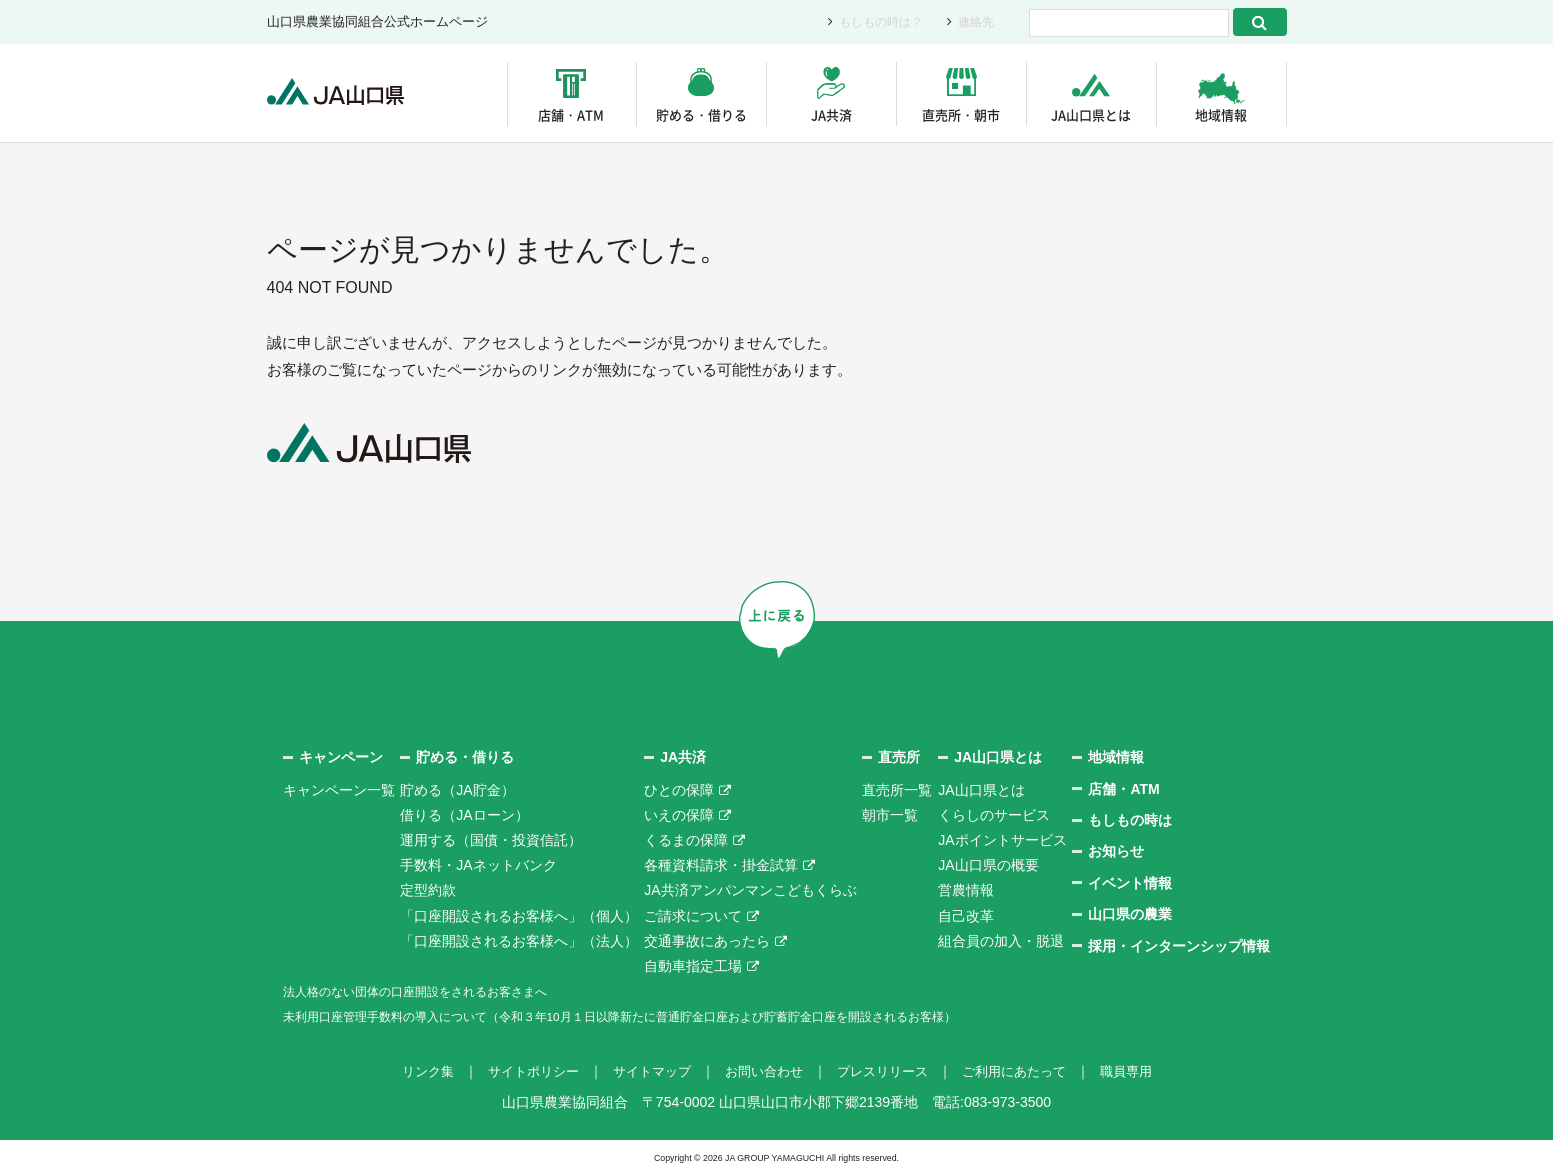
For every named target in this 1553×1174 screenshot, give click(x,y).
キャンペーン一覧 (339, 789)
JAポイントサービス (1002, 839)
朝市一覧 (890, 814)
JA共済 (831, 114)
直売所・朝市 (961, 114)
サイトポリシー (520, 1071)
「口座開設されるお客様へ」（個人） (519, 915)
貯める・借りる (701, 114)
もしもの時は (1130, 820)
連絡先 (974, 22)
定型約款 (428, 890)
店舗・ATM (571, 114)
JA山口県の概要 (988, 865)
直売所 (899, 757)
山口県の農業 (1130, 914)
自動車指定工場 (693, 965)
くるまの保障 (686, 839)
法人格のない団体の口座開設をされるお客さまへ (437, 991)
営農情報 (966, 890)
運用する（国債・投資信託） (491, 839)
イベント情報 (1130, 882)
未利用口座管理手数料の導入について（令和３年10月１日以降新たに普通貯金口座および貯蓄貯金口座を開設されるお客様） (676, 1016)
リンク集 (409, 1071)
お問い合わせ (763, 1071)
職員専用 (1145, 1071)
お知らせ (1116, 851)
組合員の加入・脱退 (1001, 940)
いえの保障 (679, 814)
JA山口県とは (1091, 114)
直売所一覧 (897, 789)
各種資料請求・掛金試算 (721, 865)
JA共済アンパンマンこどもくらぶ (750, 890)
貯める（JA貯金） (457, 789)
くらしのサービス (994, 814)
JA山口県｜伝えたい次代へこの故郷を (346, 93)
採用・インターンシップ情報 (1179, 945)
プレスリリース (888, 1071)
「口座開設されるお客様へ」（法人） (519, 940)
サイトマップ (645, 1071)
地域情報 (1221, 114)
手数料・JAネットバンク (478, 865)
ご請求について (693, 915)
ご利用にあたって (1027, 1071)
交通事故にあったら (707, 940)
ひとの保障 (679, 789)
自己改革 (966, 915)
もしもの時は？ (874, 22)
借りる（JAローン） (464, 814)
